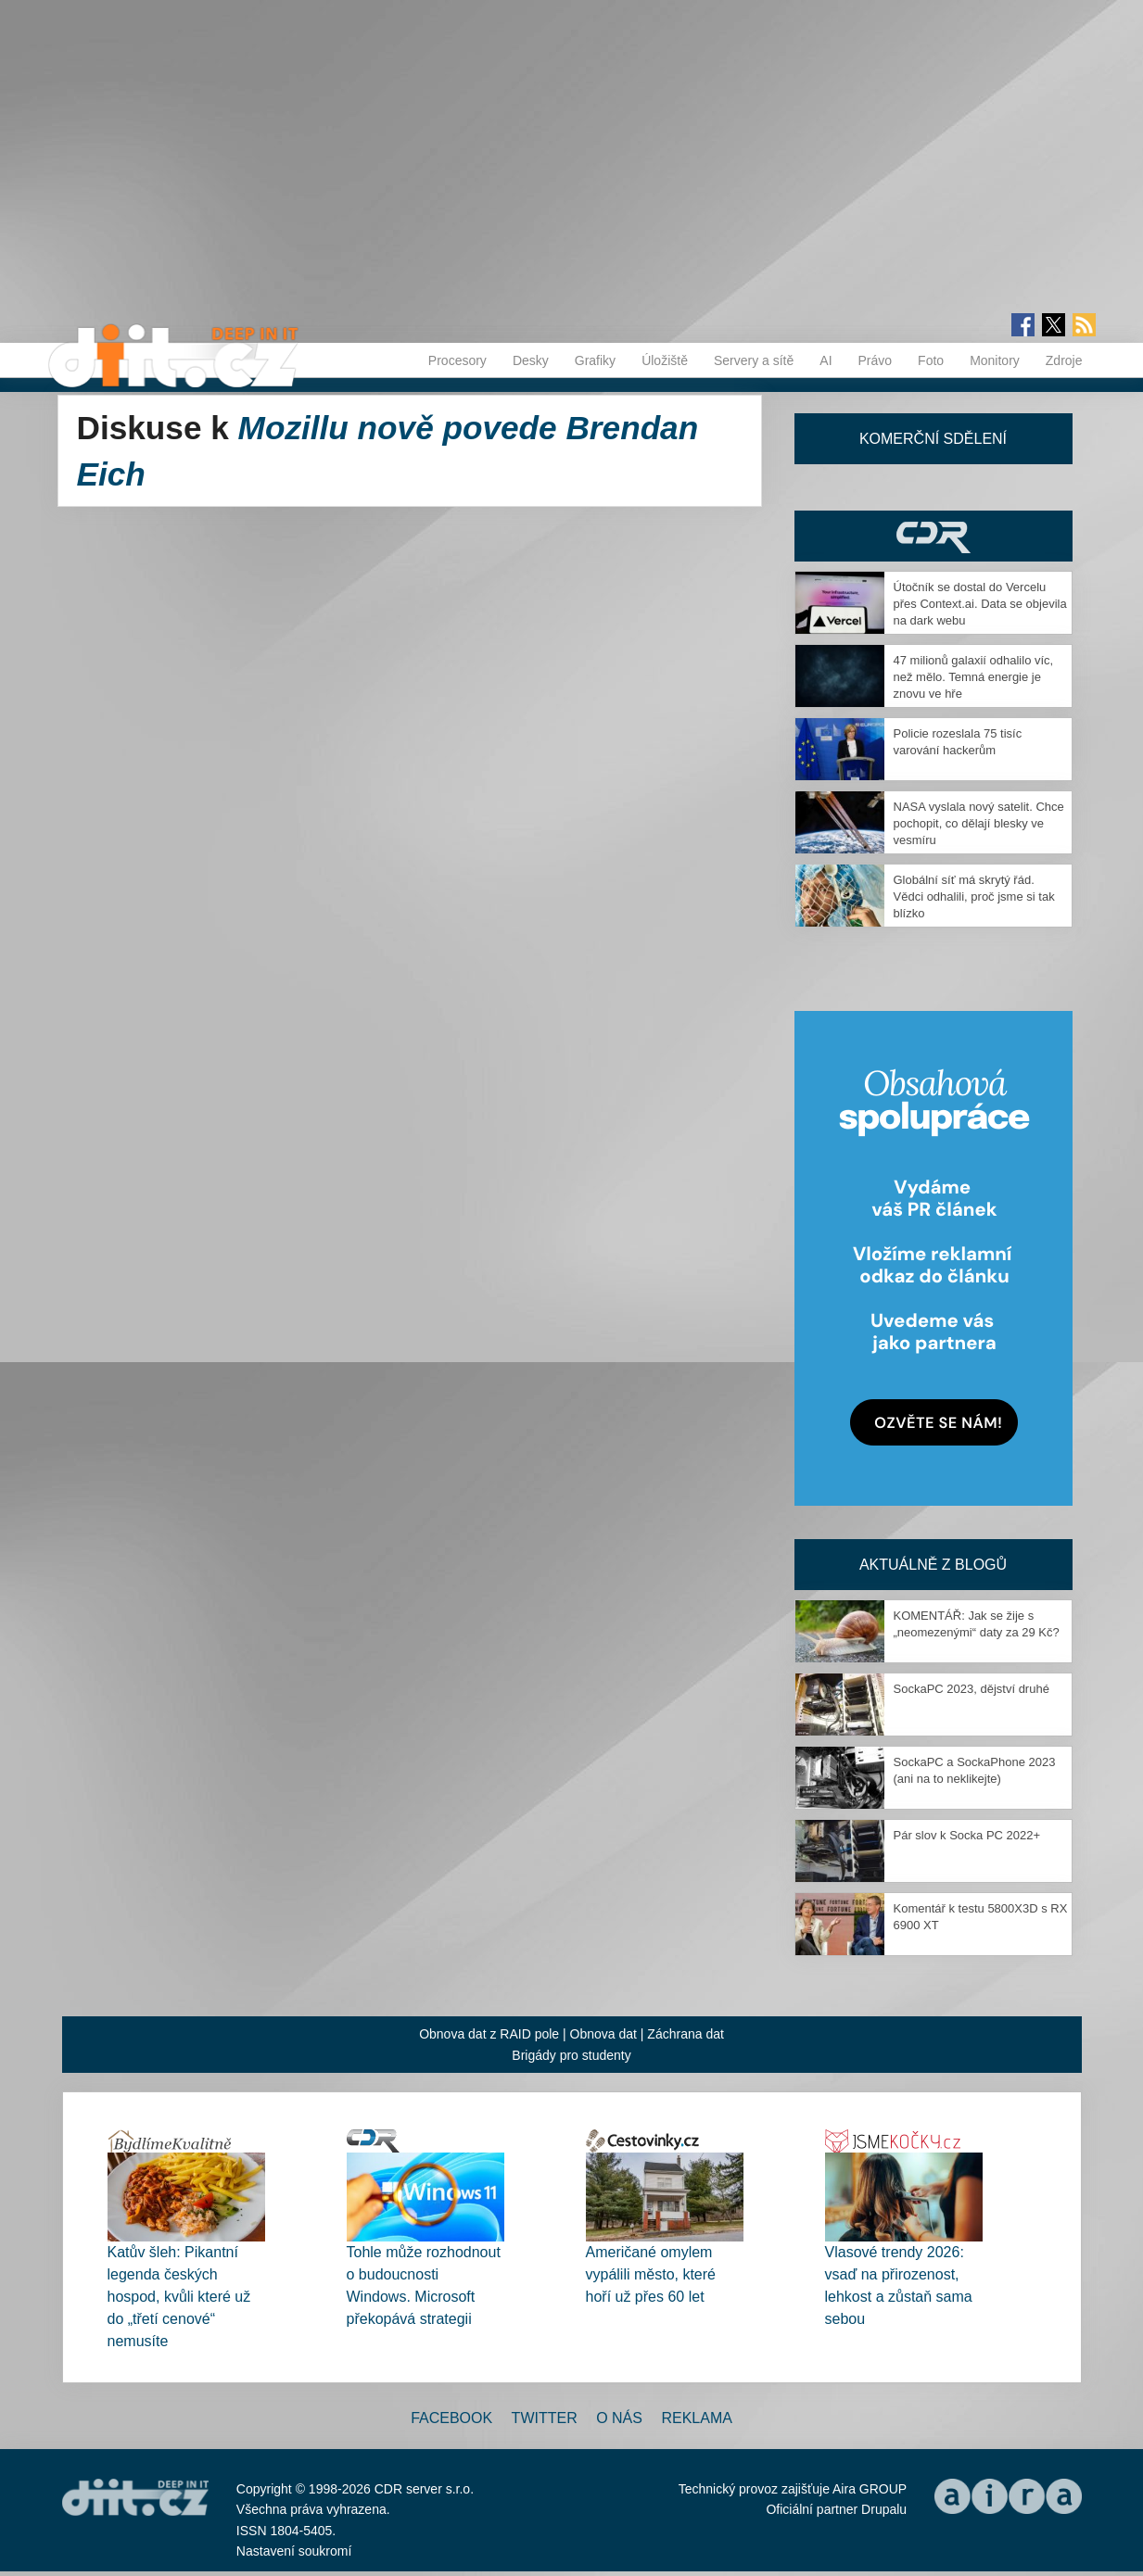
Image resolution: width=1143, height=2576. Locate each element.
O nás (619, 2418)
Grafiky (595, 360)
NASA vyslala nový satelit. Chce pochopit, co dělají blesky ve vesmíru (979, 823)
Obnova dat (603, 2034)
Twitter (545, 2418)
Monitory (995, 360)
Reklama (696, 2418)
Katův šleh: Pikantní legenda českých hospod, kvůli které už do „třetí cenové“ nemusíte (179, 2296)
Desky (531, 360)
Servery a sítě (754, 360)
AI (825, 360)
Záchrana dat (685, 2034)
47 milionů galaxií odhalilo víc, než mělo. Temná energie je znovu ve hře (974, 677)
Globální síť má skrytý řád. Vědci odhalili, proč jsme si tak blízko (974, 896)
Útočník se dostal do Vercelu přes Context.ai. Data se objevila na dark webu (980, 603)
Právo (875, 360)
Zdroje (1064, 360)
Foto (931, 360)
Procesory (457, 360)
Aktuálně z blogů (933, 1564)
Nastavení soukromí (294, 2551)
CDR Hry (933, 536)
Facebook (451, 2418)
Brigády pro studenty (571, 2055)
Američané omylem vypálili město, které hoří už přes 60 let (651, 2274)
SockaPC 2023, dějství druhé (971, 1689)
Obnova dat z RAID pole (489, 2034)
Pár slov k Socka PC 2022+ (967, 1835)
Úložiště (664, 360)
